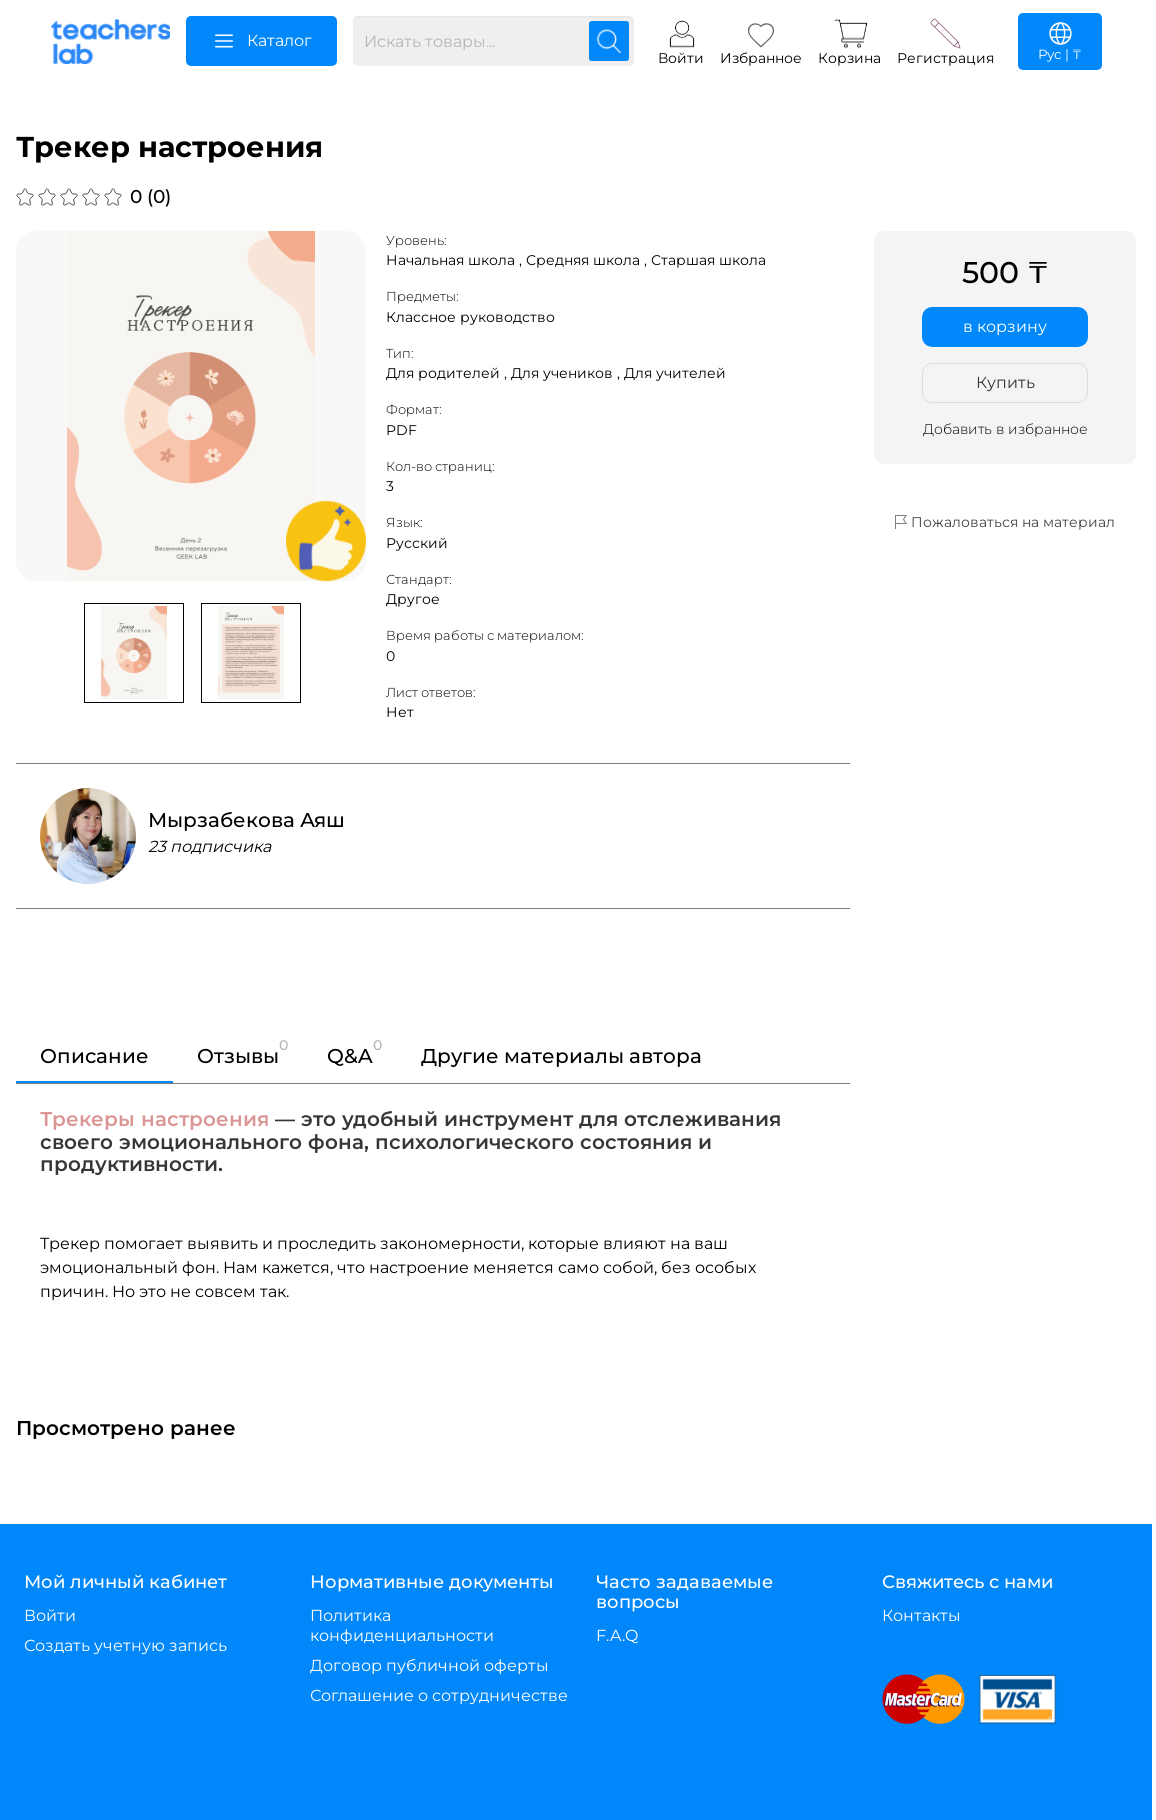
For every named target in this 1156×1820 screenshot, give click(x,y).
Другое (413, 599)
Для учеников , (567, 373)
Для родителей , (448, 373)
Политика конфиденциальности (402, 1625)
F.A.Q (617, 1635)
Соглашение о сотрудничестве (439, 1695)
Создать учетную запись (125, 1645)
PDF (401, 430)
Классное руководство (470, 317)
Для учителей (675, 373)
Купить (1005, 382)
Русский (417, 543)
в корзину (1005, 326)
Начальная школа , (456, 260)
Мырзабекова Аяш (246, 820)
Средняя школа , (588, 260)
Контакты (921, 1615)
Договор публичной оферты (429, 1665)
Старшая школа (708, 260)
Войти (50, 1615)
